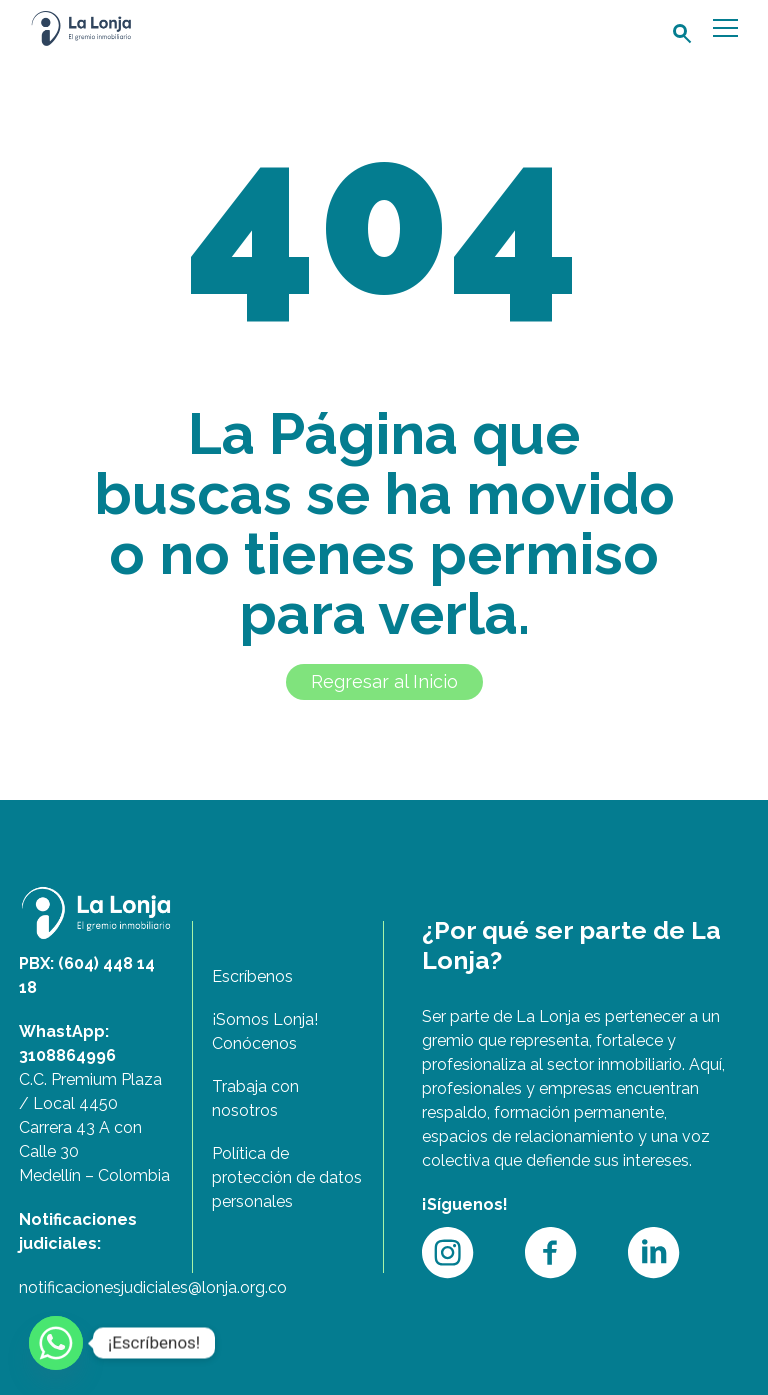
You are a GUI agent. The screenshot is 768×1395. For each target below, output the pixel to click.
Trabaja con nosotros (255, 1098)
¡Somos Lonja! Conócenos (265, 1031)
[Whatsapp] (56, 1343)
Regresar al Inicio (384, 681)
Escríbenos (252, 976)
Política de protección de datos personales (287, 1177)
